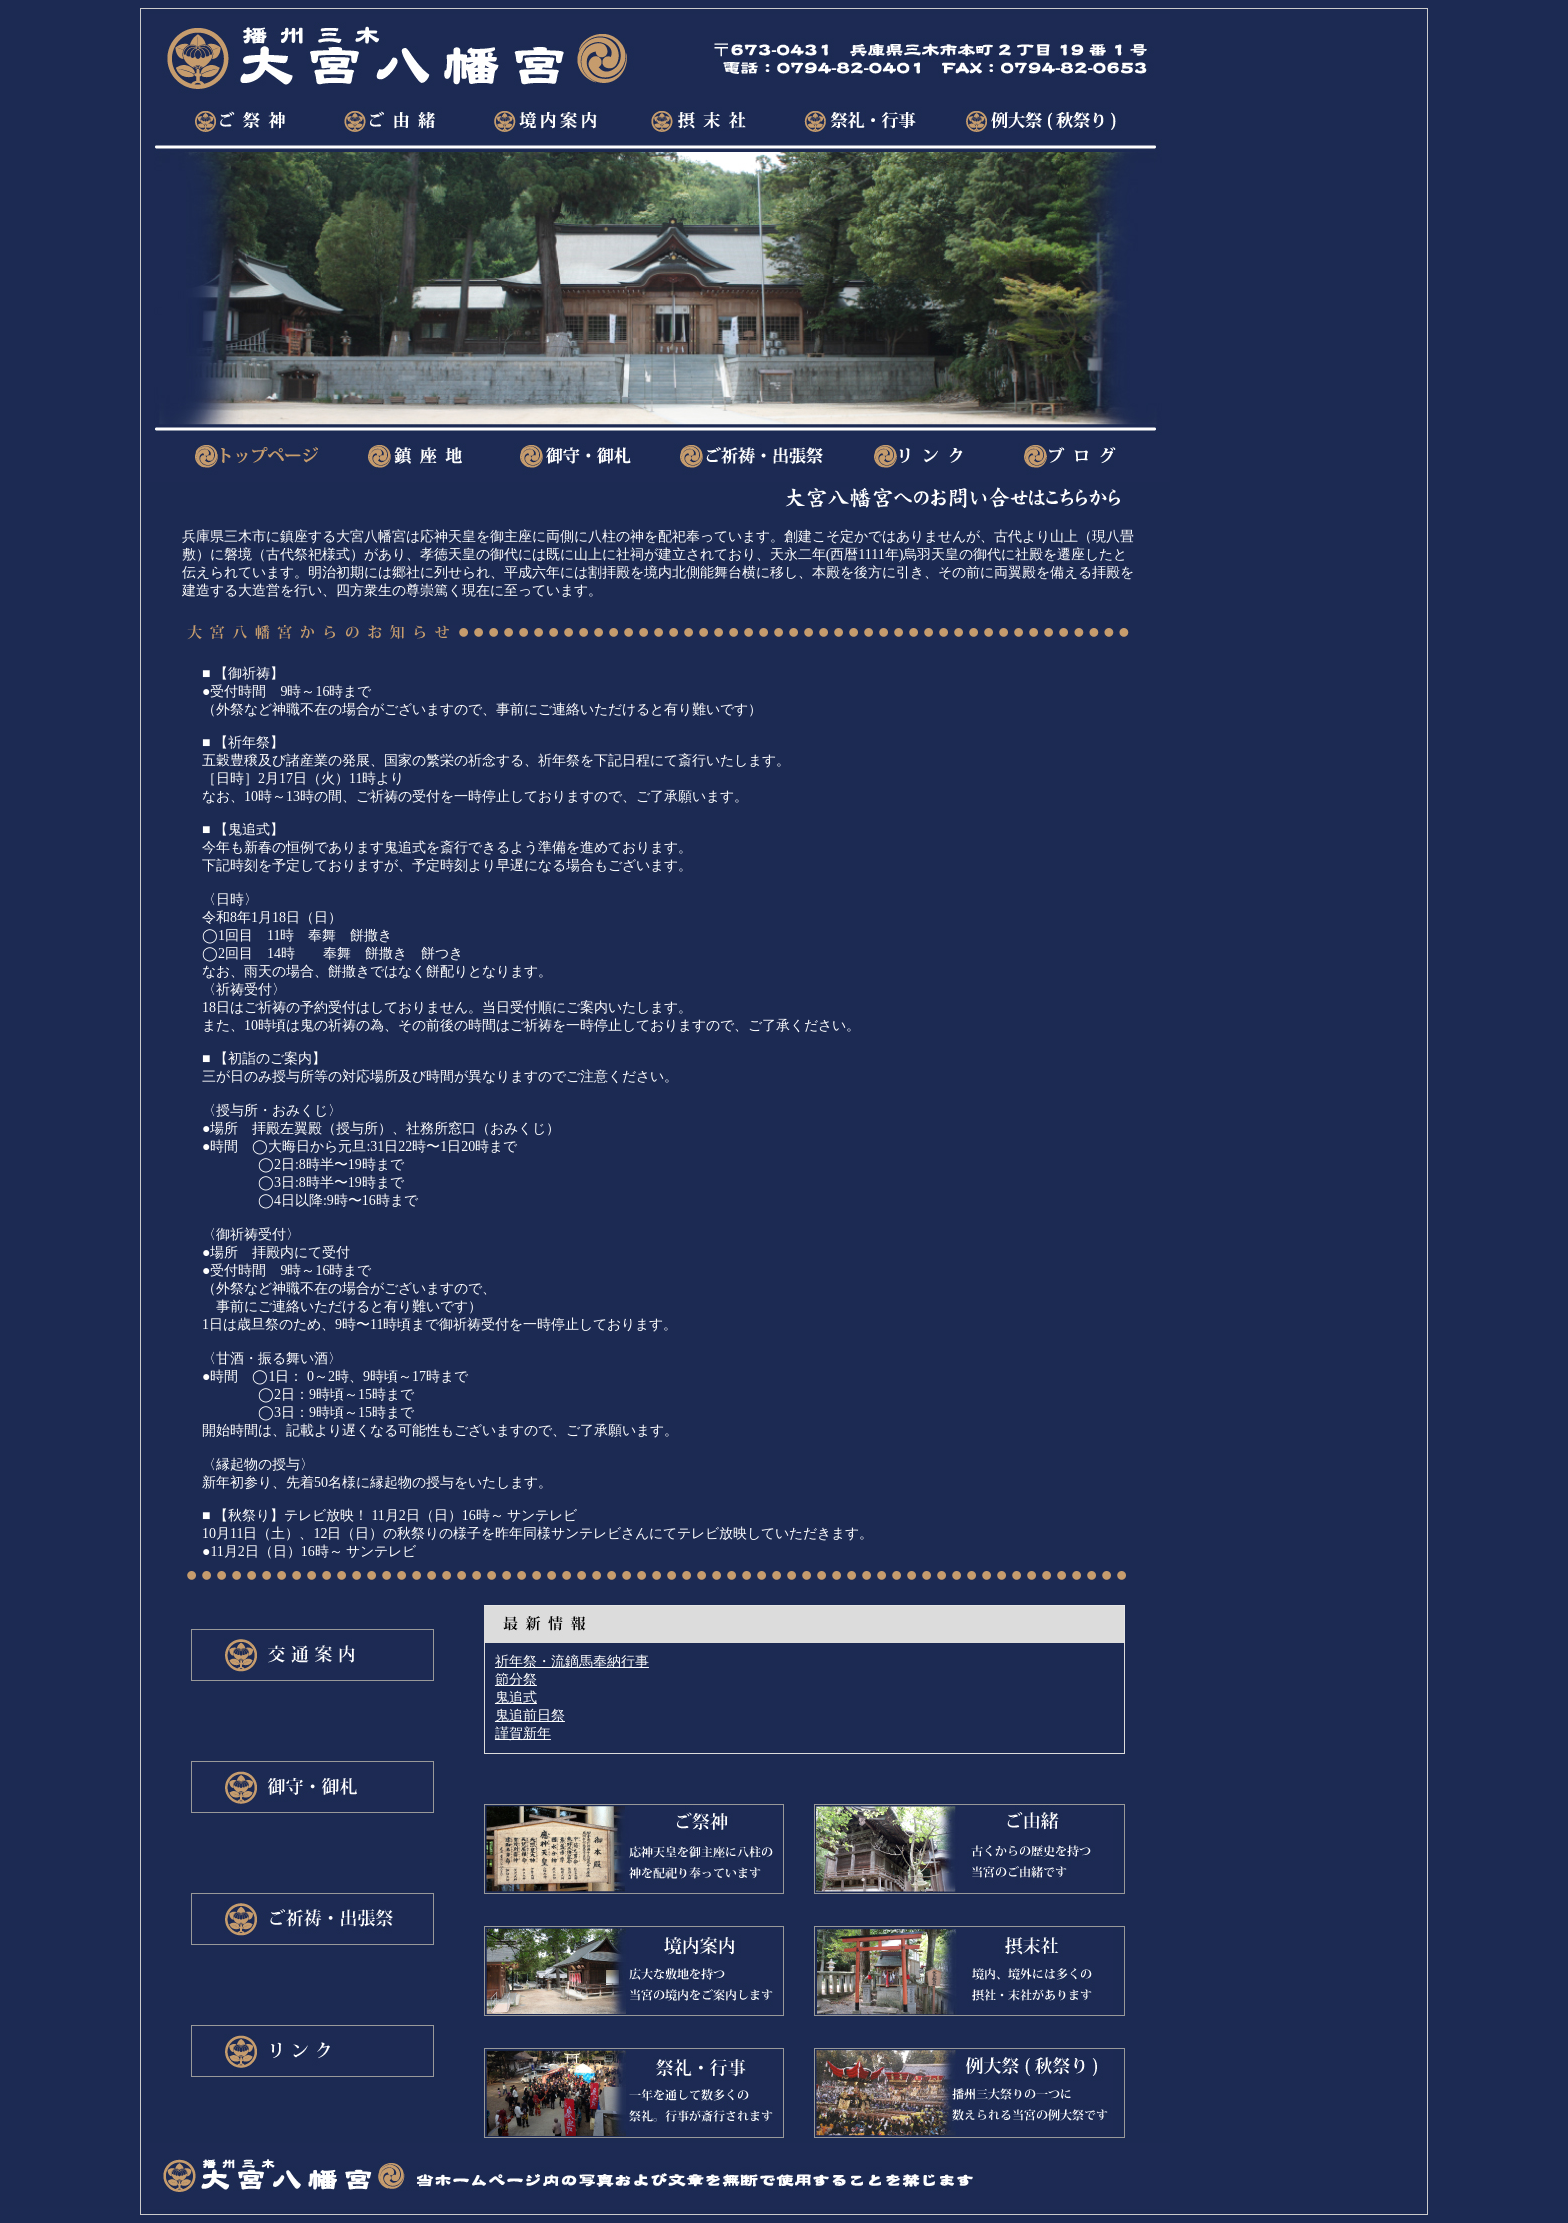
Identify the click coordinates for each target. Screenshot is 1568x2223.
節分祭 (516, 1679)
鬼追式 (516, 1697)
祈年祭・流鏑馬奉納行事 (572, 1661)
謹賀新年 (523, 1733)
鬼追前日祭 (530, 1715)
